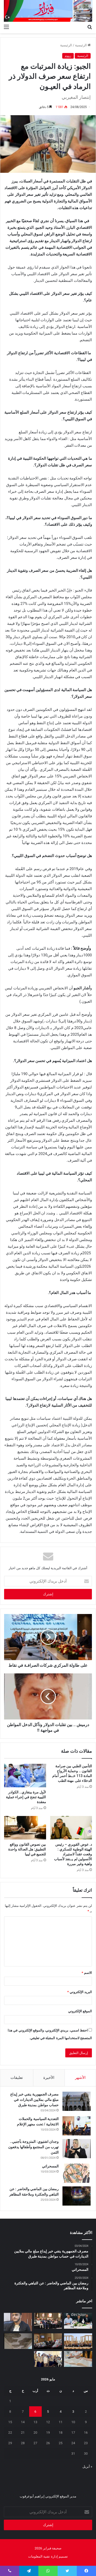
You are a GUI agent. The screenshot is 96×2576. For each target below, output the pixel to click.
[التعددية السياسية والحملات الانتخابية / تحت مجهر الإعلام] (76, 2125)
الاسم (87, 1973)
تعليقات (16, 2077)
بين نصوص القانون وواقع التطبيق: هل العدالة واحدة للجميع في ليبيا (27, 1849)
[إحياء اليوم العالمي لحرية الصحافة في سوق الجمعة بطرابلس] (48, 2321)
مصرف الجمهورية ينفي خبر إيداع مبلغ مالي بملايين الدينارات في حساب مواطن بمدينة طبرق (34, 2099)
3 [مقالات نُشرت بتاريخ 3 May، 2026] (73, 2411)
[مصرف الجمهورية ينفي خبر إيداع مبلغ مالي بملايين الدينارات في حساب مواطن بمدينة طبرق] (76, 2101)
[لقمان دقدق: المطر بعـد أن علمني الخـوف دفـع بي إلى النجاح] (18, 2322)
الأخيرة (48, 2077)
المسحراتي (50, 2166)
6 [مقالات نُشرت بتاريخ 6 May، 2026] (35, 2411)
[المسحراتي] (76, 2173)
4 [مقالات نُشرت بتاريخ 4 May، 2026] (60, 2411)
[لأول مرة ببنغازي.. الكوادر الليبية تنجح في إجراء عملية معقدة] (25, 1775)
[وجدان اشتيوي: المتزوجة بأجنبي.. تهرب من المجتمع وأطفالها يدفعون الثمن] (76, 2148)
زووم (68, 56)
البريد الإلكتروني (79, 1992)
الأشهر (80, 2077)
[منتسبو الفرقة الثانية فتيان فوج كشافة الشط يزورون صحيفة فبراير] (48, 2359)
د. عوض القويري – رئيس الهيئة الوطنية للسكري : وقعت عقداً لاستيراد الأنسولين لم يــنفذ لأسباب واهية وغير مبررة (73, 1854)
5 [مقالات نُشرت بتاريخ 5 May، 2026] (48, 2411)
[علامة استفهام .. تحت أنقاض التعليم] (18, 2341)
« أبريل (87, 2466)
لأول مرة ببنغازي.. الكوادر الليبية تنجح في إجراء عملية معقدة (26, 1797)
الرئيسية (83, 45)
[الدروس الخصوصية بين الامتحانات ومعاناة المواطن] (78, 2359)
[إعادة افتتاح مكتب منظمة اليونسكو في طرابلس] (78, 2341)
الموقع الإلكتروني (80, 2011)
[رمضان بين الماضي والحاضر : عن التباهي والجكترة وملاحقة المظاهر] (76, 2196)
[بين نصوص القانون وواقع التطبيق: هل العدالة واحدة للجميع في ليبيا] (25, 1828)
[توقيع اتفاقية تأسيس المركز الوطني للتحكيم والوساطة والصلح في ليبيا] (78, 2321)
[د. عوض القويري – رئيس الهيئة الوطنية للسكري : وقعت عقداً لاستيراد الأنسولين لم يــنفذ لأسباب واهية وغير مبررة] (71, 1828)
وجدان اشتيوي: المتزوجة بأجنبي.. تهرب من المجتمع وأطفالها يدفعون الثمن (33, 2147)
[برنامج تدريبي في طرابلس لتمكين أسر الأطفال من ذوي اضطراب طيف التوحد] (48, 2341)
